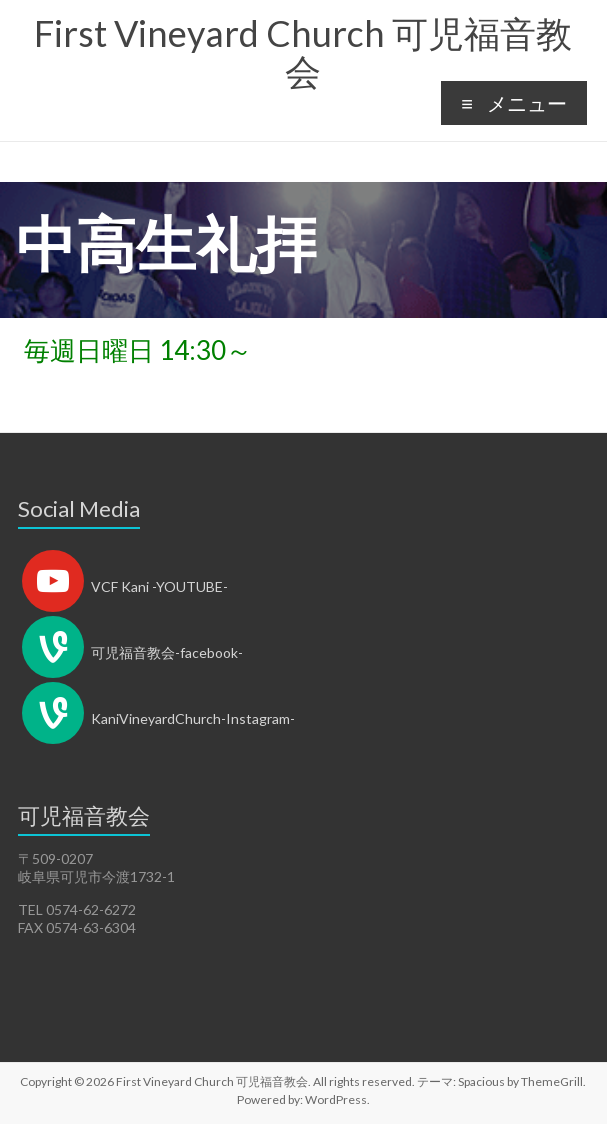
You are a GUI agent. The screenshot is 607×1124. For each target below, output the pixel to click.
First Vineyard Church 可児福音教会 (303, 52)
